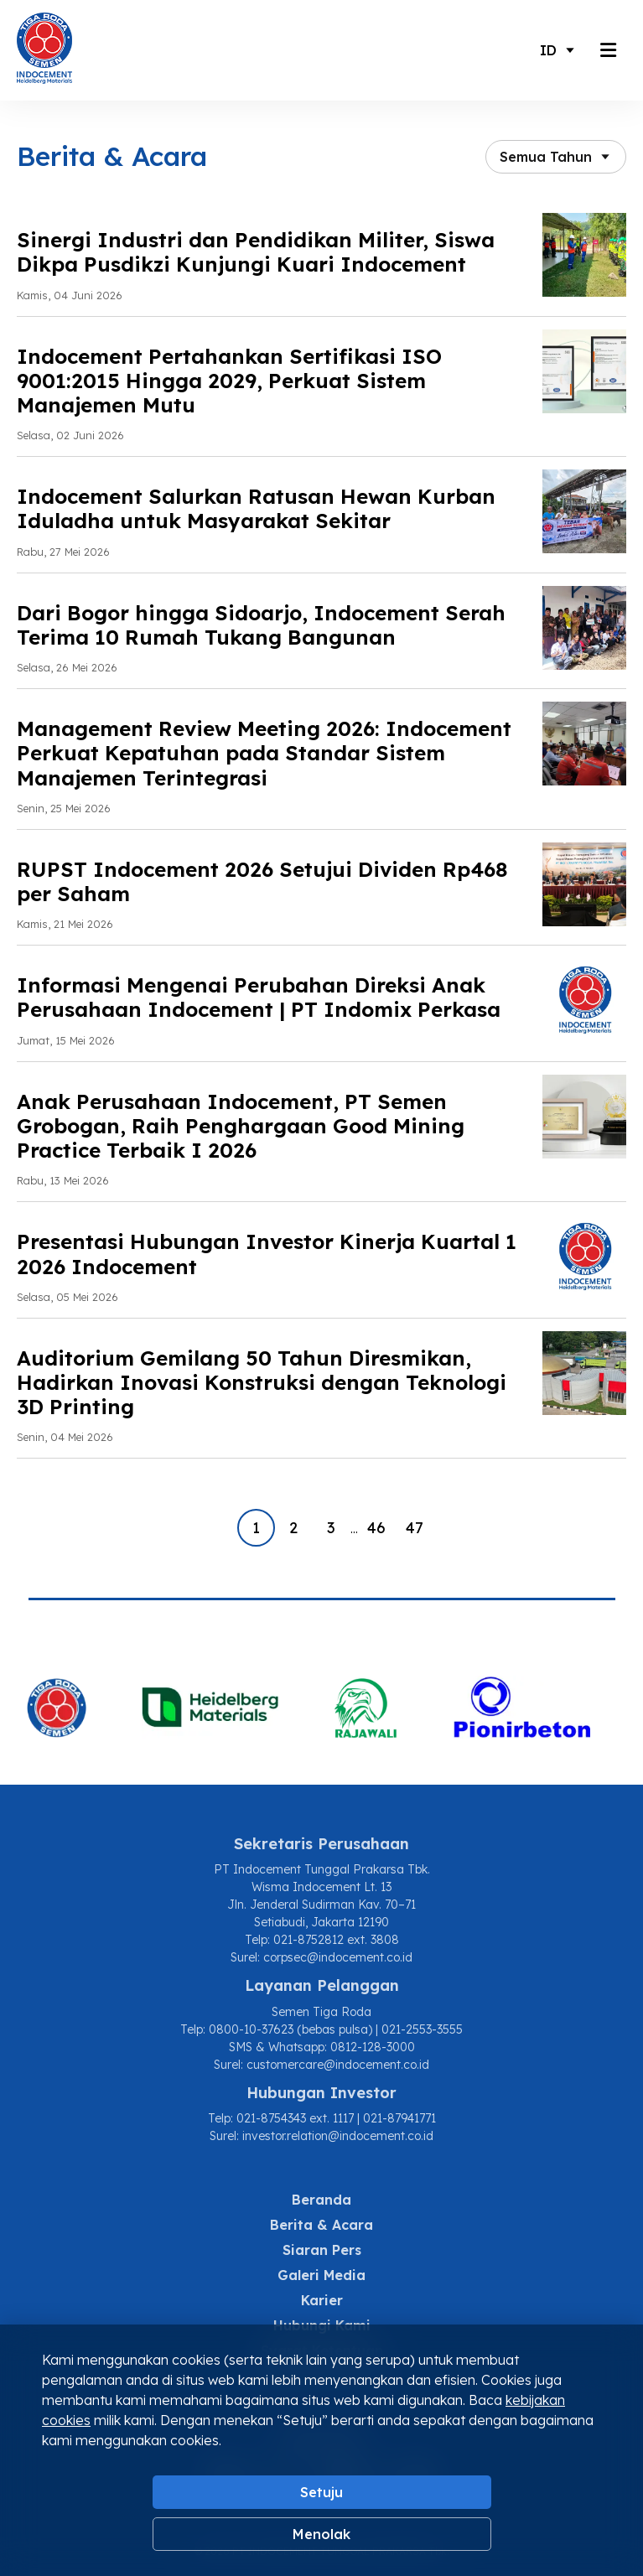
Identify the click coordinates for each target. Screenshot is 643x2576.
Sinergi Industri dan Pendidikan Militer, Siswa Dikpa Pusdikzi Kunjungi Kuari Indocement (256, 252)
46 (376, 1527)
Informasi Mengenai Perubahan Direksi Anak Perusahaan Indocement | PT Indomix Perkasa (258, 997)
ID (548, 50)
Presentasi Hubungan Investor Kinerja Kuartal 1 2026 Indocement (266, 1253)
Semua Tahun (546, 156)
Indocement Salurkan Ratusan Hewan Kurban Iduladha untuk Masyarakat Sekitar (256, 508)
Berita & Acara (321, 2224)
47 (414, 1527)
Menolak (321, 2534)
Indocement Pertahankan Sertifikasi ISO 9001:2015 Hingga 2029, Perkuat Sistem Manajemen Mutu (229, 380)
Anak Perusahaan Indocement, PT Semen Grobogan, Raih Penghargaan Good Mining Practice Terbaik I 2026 (240, 1126)
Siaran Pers (322, 2250)
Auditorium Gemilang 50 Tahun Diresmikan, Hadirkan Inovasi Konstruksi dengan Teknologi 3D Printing (261, 1382)
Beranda (321, 2199)
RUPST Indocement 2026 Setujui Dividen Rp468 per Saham (262, 881)
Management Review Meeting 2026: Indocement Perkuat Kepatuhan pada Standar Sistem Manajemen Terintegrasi (264, 753)
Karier (322, 2300)
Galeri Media (321, 2275)
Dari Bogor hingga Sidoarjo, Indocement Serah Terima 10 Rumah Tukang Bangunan (261, 625)
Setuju (321, 2492)
